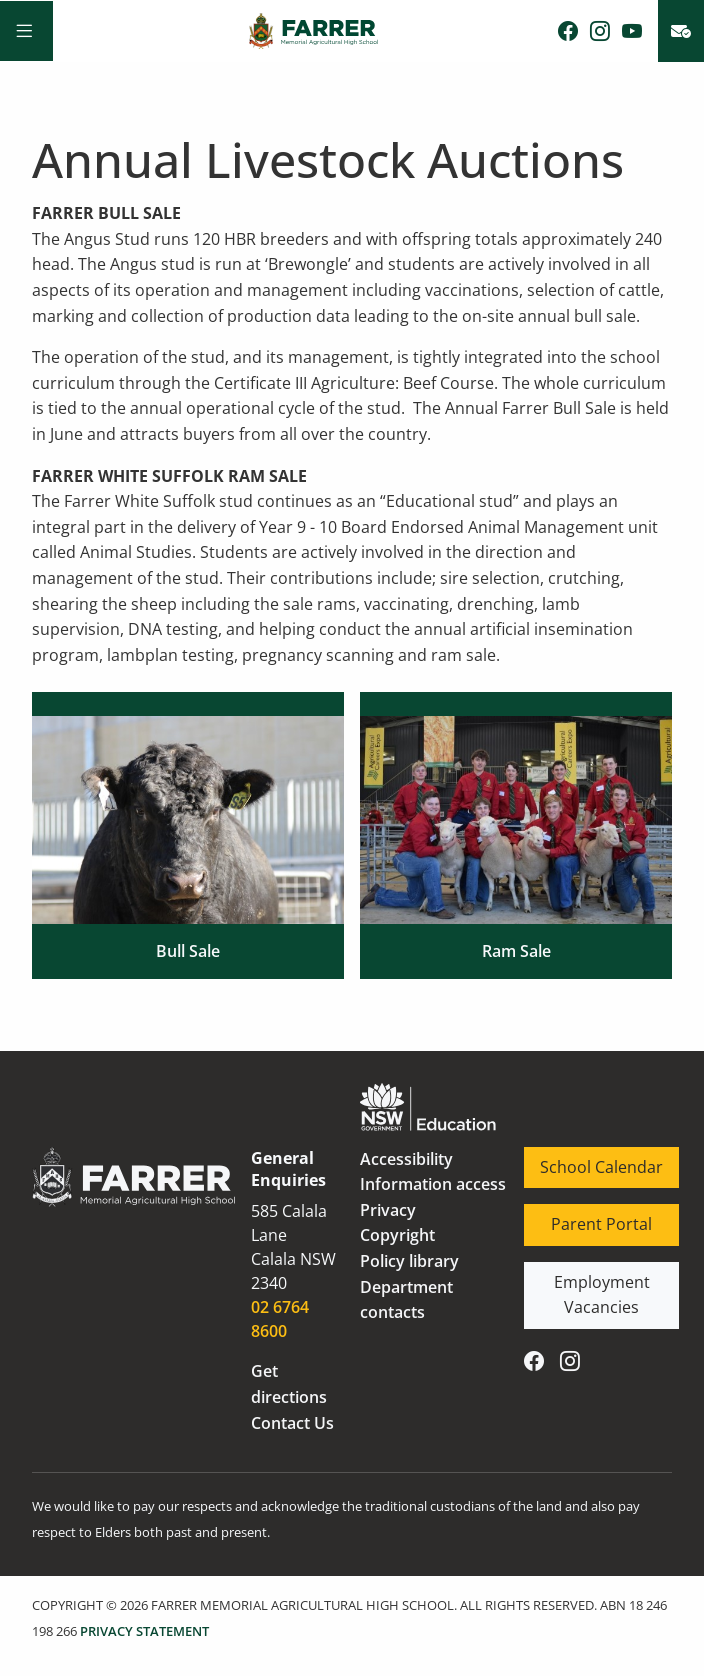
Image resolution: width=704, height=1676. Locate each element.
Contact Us (292, 1423)
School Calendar (585, 1159)
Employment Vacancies (572, 1287)
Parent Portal (574, 1216)
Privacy (388, 1210)
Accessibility (406, 1159)
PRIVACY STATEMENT (144, 1631)
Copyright (397, 1235)
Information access (433, 1184)
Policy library (409, 1261)
